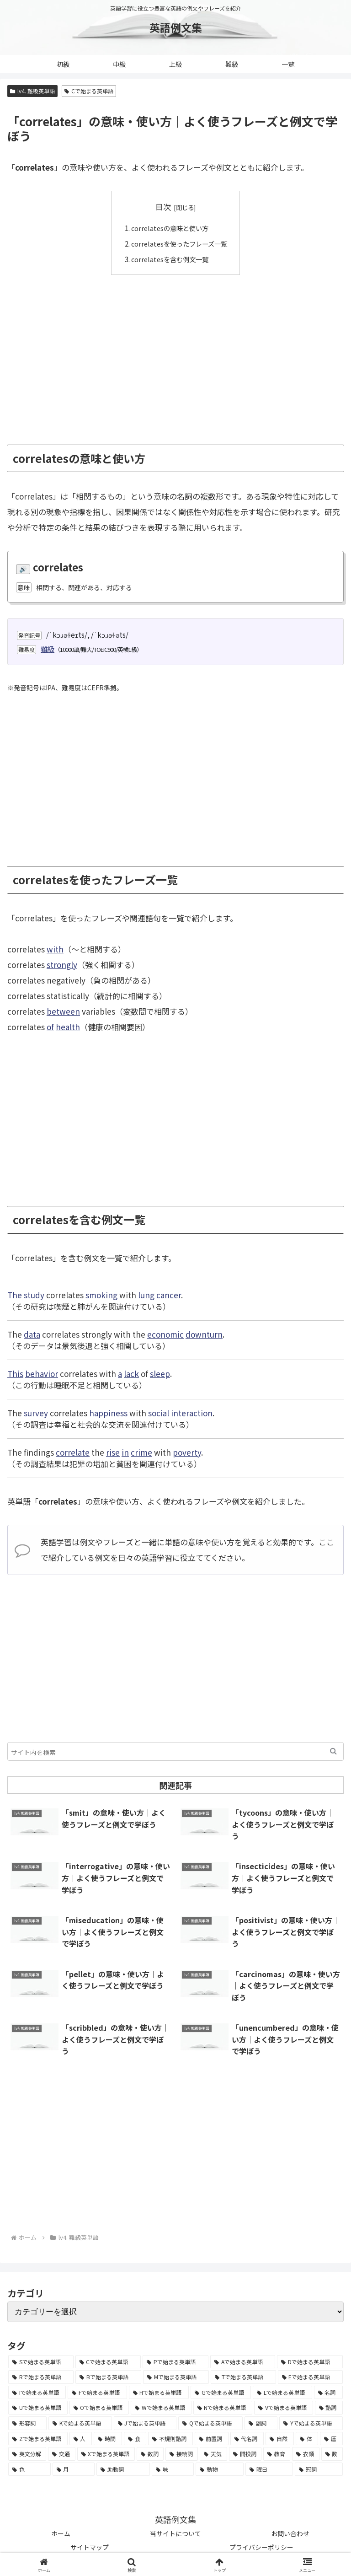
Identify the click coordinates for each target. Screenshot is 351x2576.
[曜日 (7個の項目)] (269, 2469)
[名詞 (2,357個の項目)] (328, 2392)
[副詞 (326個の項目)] (261, 2423)
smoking (101, 1294)
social (158, 1412)
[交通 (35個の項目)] (61, 2454)
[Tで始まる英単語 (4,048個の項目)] (243, 2377)
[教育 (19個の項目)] (276, 2454)
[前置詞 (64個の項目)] (212, 2438)
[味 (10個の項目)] (173, 2469)
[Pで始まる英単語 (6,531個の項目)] (175, 2361)
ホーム (60, 2533)
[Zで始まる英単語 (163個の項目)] (38, 2438)
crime (141, 1451)
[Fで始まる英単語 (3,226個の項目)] (97, 2392)
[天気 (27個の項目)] (213, 2454)
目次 (163, 206)
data (32, 1333)
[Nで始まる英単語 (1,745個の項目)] (223, 2408)
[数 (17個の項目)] (332, 2454)
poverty (187, 1451)
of (50, 1026)
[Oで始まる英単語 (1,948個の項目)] (99, 2408)
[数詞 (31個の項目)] (150, 2454)
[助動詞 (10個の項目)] (123, 2469)
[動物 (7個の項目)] (220, 2469)
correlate (73, 1451)
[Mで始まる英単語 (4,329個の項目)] (176, 2377)
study (34, 1294)
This (15, 1373)
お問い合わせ (290, 2533)
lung (146, 1294)
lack (131, 1373)
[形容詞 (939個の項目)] (27, 2423)
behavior (41, 1373)
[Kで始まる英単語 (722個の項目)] (80, 2423)
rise (113, 1451)
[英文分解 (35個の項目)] (27, 2454)
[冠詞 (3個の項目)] (319, 2469)
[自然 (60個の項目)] (280, 2438)
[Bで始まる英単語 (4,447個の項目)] (108, 2377)
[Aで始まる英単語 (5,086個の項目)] (243, 2361)
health (68, 1026)
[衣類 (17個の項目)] (305, 2454)
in (125, 1451)
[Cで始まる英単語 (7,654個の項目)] (108, 2361)
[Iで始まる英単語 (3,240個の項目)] (37, 2392)
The (14, 1294)
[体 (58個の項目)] (307, 2438)
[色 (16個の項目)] (29, 2469)
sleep (160, 1373)
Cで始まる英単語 (88, 91)
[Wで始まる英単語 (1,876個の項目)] (161, 2408)
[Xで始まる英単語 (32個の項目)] (106, 2454)
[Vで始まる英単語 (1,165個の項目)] (283, 2408)
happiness (108, 1412)
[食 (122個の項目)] (135, 2438)
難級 (47, 648)
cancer (168, 1294)
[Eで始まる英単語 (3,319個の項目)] (310, 2377)
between (63, 1010)
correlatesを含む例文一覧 (169, 258)
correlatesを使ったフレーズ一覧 (179, 243)
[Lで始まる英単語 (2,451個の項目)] (282, 2392)
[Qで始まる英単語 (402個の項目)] (210, 2423)
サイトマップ (89, 2546)
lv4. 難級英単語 (32, 91)
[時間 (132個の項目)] (108, 2438)
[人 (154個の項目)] (80, 2438)
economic (165, 1333)
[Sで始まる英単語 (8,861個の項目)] (41, 2361)
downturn (204, 1333)
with (55, 948)
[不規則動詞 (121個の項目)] (170, 2438)
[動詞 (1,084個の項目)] (329, 2408)
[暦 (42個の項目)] (331, 2438)
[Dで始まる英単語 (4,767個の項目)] (310, 2361)
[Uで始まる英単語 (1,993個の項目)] (38, 2408)
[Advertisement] (175, 353)
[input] (175, 1751)
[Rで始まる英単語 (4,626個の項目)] (41, 2377)
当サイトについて (175, 2533)
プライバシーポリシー (261, 2546)
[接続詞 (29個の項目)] (181, 2454)
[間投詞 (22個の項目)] (245, 2454)
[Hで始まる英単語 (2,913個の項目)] (159, 2392)
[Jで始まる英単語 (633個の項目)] (145, 2423)
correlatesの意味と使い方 (169, 228)
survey (36, 1412)
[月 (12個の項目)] (74, 2469)
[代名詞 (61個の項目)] (247, 2438)
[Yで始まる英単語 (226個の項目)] (311, 2423)
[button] (333, 1751)
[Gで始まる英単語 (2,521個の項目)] (221, 2392)
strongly (62, 964)
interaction (192, 1412)
